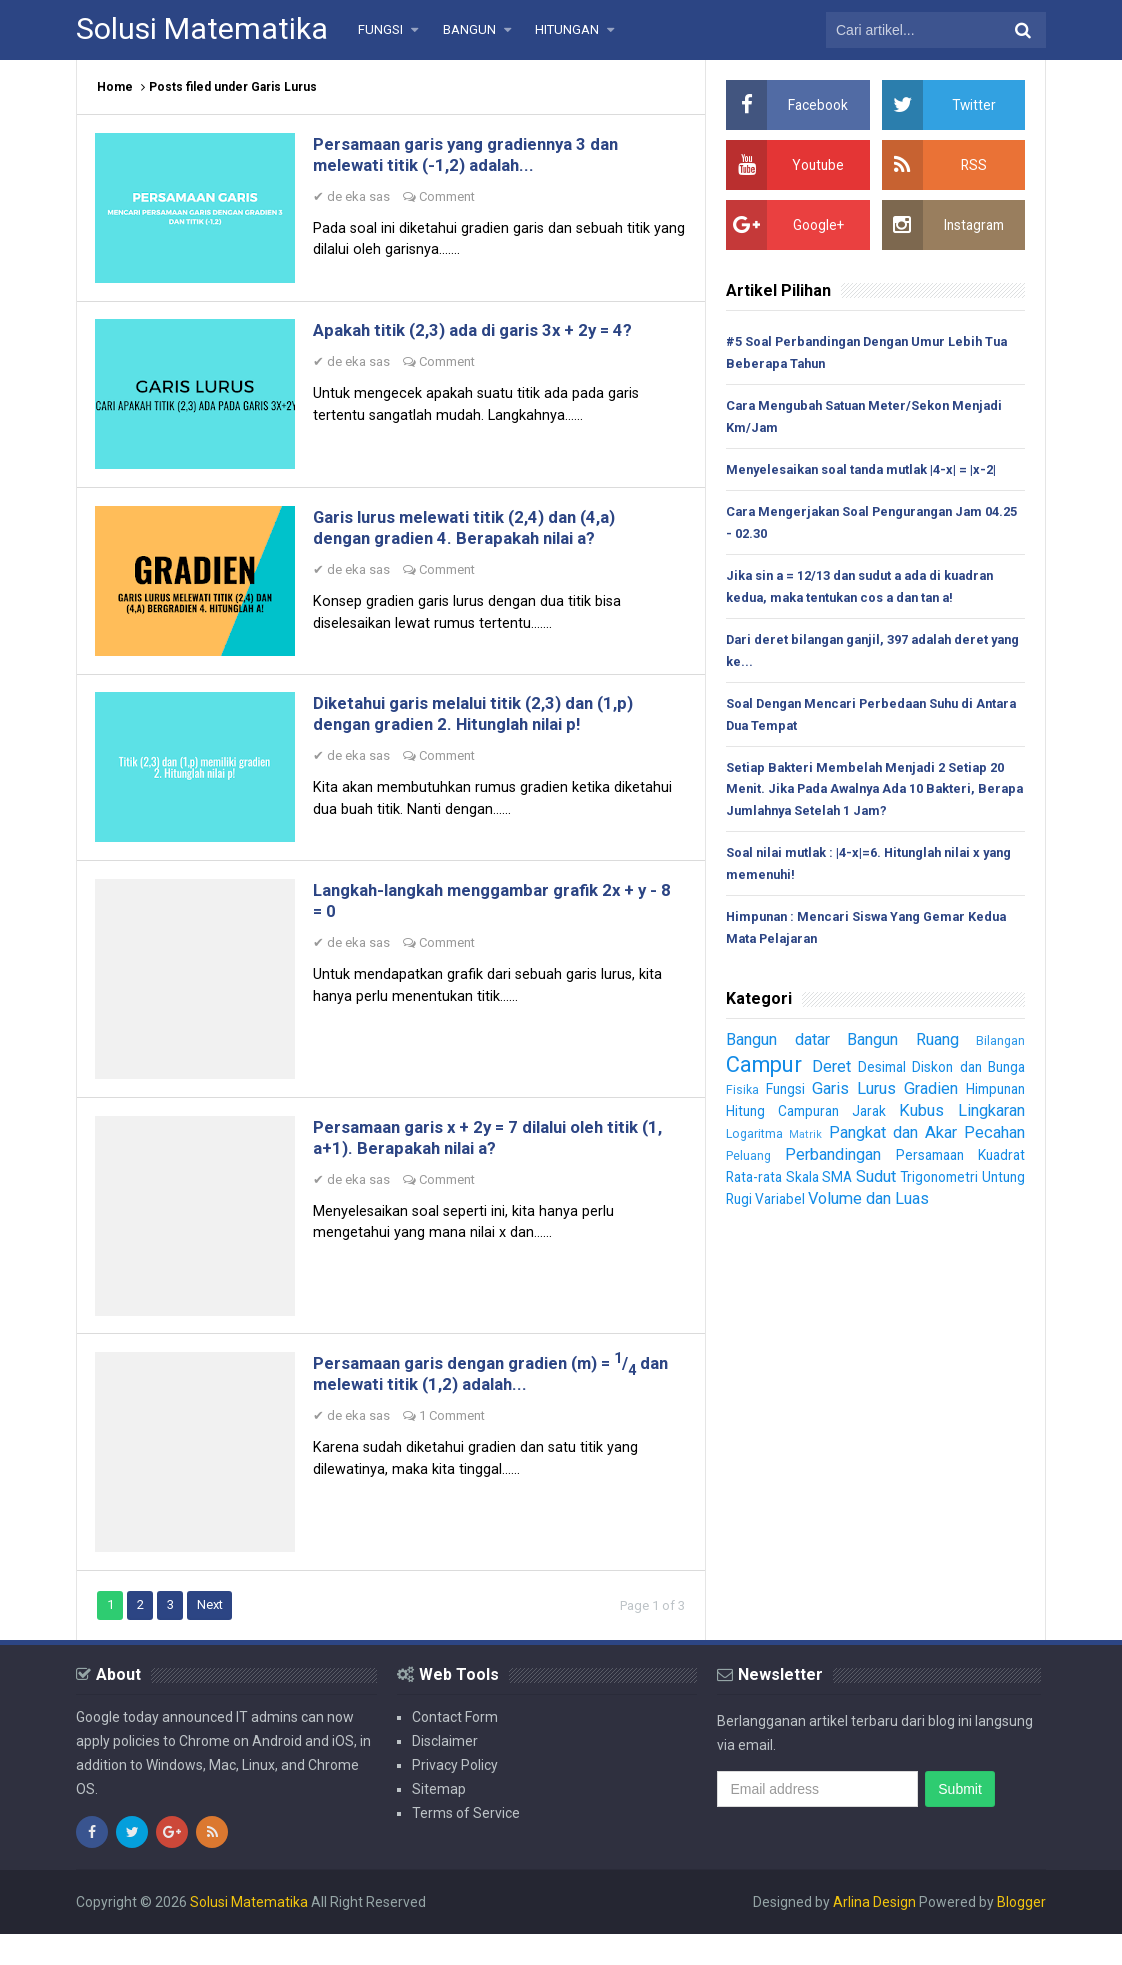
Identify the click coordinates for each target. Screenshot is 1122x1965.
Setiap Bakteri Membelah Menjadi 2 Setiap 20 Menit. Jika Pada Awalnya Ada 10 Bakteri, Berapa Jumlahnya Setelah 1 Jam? (868, 794)
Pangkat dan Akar (890, 1139)
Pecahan (993, 1139)
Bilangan (1000, 1047)
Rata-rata (756, 1184)
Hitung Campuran (784, 1118)
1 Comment (456, 1444)
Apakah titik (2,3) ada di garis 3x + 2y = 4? (487, 336)
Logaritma (755, 1140)
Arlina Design (874, 1933)
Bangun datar (780, 1046)
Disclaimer (445, 1772)
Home (115, 87)
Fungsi (783, 1096)
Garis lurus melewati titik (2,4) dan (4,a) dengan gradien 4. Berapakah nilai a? (481, 538)
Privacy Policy (455, 1796)
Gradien (926, 1095)
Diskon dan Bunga (968, 1074)
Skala (815, 1184)
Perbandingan (831, 1161)
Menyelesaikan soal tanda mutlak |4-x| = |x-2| (866, 470)
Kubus (919, 1117)
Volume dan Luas (925, 1205)
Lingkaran (988, 1117)
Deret (832, 1073)
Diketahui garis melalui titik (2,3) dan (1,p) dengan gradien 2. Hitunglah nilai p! (491, 729)
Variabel (832, 1206)
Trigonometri (984, 1184)
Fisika (742, 1096)
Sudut (909, 1183)
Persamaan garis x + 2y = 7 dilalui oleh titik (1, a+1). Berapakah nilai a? (492, 1161)
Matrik (804, 1141)
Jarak (870, 1118)
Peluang (748, 1162)
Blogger (1021, 1933)
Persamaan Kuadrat (958, 1162)
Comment (451, 198)
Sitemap (439, 1820)
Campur (766, 1071)
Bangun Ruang (906, 1046)
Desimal (883, 1074)
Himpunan (992, 1096)
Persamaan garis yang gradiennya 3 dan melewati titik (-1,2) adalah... (481, 156)
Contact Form (455, 1748)
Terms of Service (466, 1844)
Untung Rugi (764, 1206)
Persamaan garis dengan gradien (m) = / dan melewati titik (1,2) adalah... (492, 1402)
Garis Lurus (850, 1095)
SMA (860, 1184)
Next (213, 1635)
